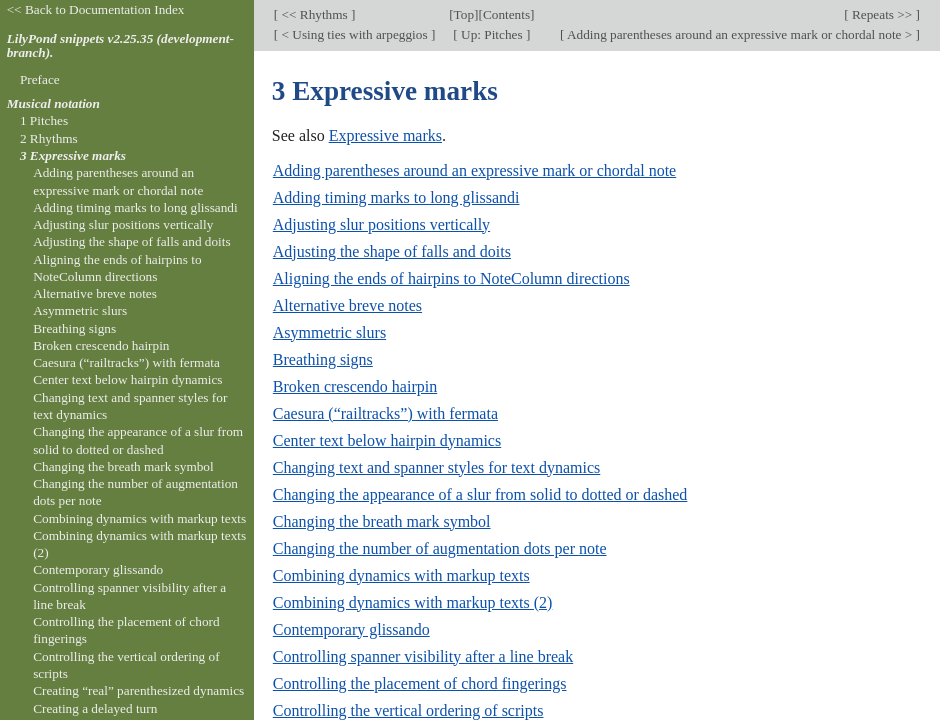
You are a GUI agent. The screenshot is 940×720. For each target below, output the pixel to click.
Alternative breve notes (347, 305)
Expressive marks (385, 135)
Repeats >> (882, 14)
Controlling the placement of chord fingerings (420, 683)
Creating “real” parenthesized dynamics (138, 690)
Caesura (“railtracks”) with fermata (385, 413)
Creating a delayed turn (95, 708)
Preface (40, 79)
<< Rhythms (314, 14)
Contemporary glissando (351, 629)
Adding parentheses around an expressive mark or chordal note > (739, 34)
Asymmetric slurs (329, 332)
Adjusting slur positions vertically (381, 224)
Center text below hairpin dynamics (387, 440)
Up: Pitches (492, 34)
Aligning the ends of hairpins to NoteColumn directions (451, 278)
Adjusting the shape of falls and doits (392, 251)
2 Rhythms (49, 138)
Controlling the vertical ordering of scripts (408, 710)
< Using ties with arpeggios (354, 34)
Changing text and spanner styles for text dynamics (436, 467)
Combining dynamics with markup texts (401, 575)
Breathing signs (323, 359)
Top (464, 14)
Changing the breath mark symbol (382, 521)
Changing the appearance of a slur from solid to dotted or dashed (480, 494)
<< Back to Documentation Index (96, 9)
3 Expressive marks (73, 155)
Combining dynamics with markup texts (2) (413, 602)
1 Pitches (44, 120)
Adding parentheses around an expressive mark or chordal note (474, 170)
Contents (506, 14)
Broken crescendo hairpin (355, 386)
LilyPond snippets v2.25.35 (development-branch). (120, 46)
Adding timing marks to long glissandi (396, 197)
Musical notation (53, 103)
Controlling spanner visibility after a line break (423, 656)
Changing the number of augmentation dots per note (440, 548)
